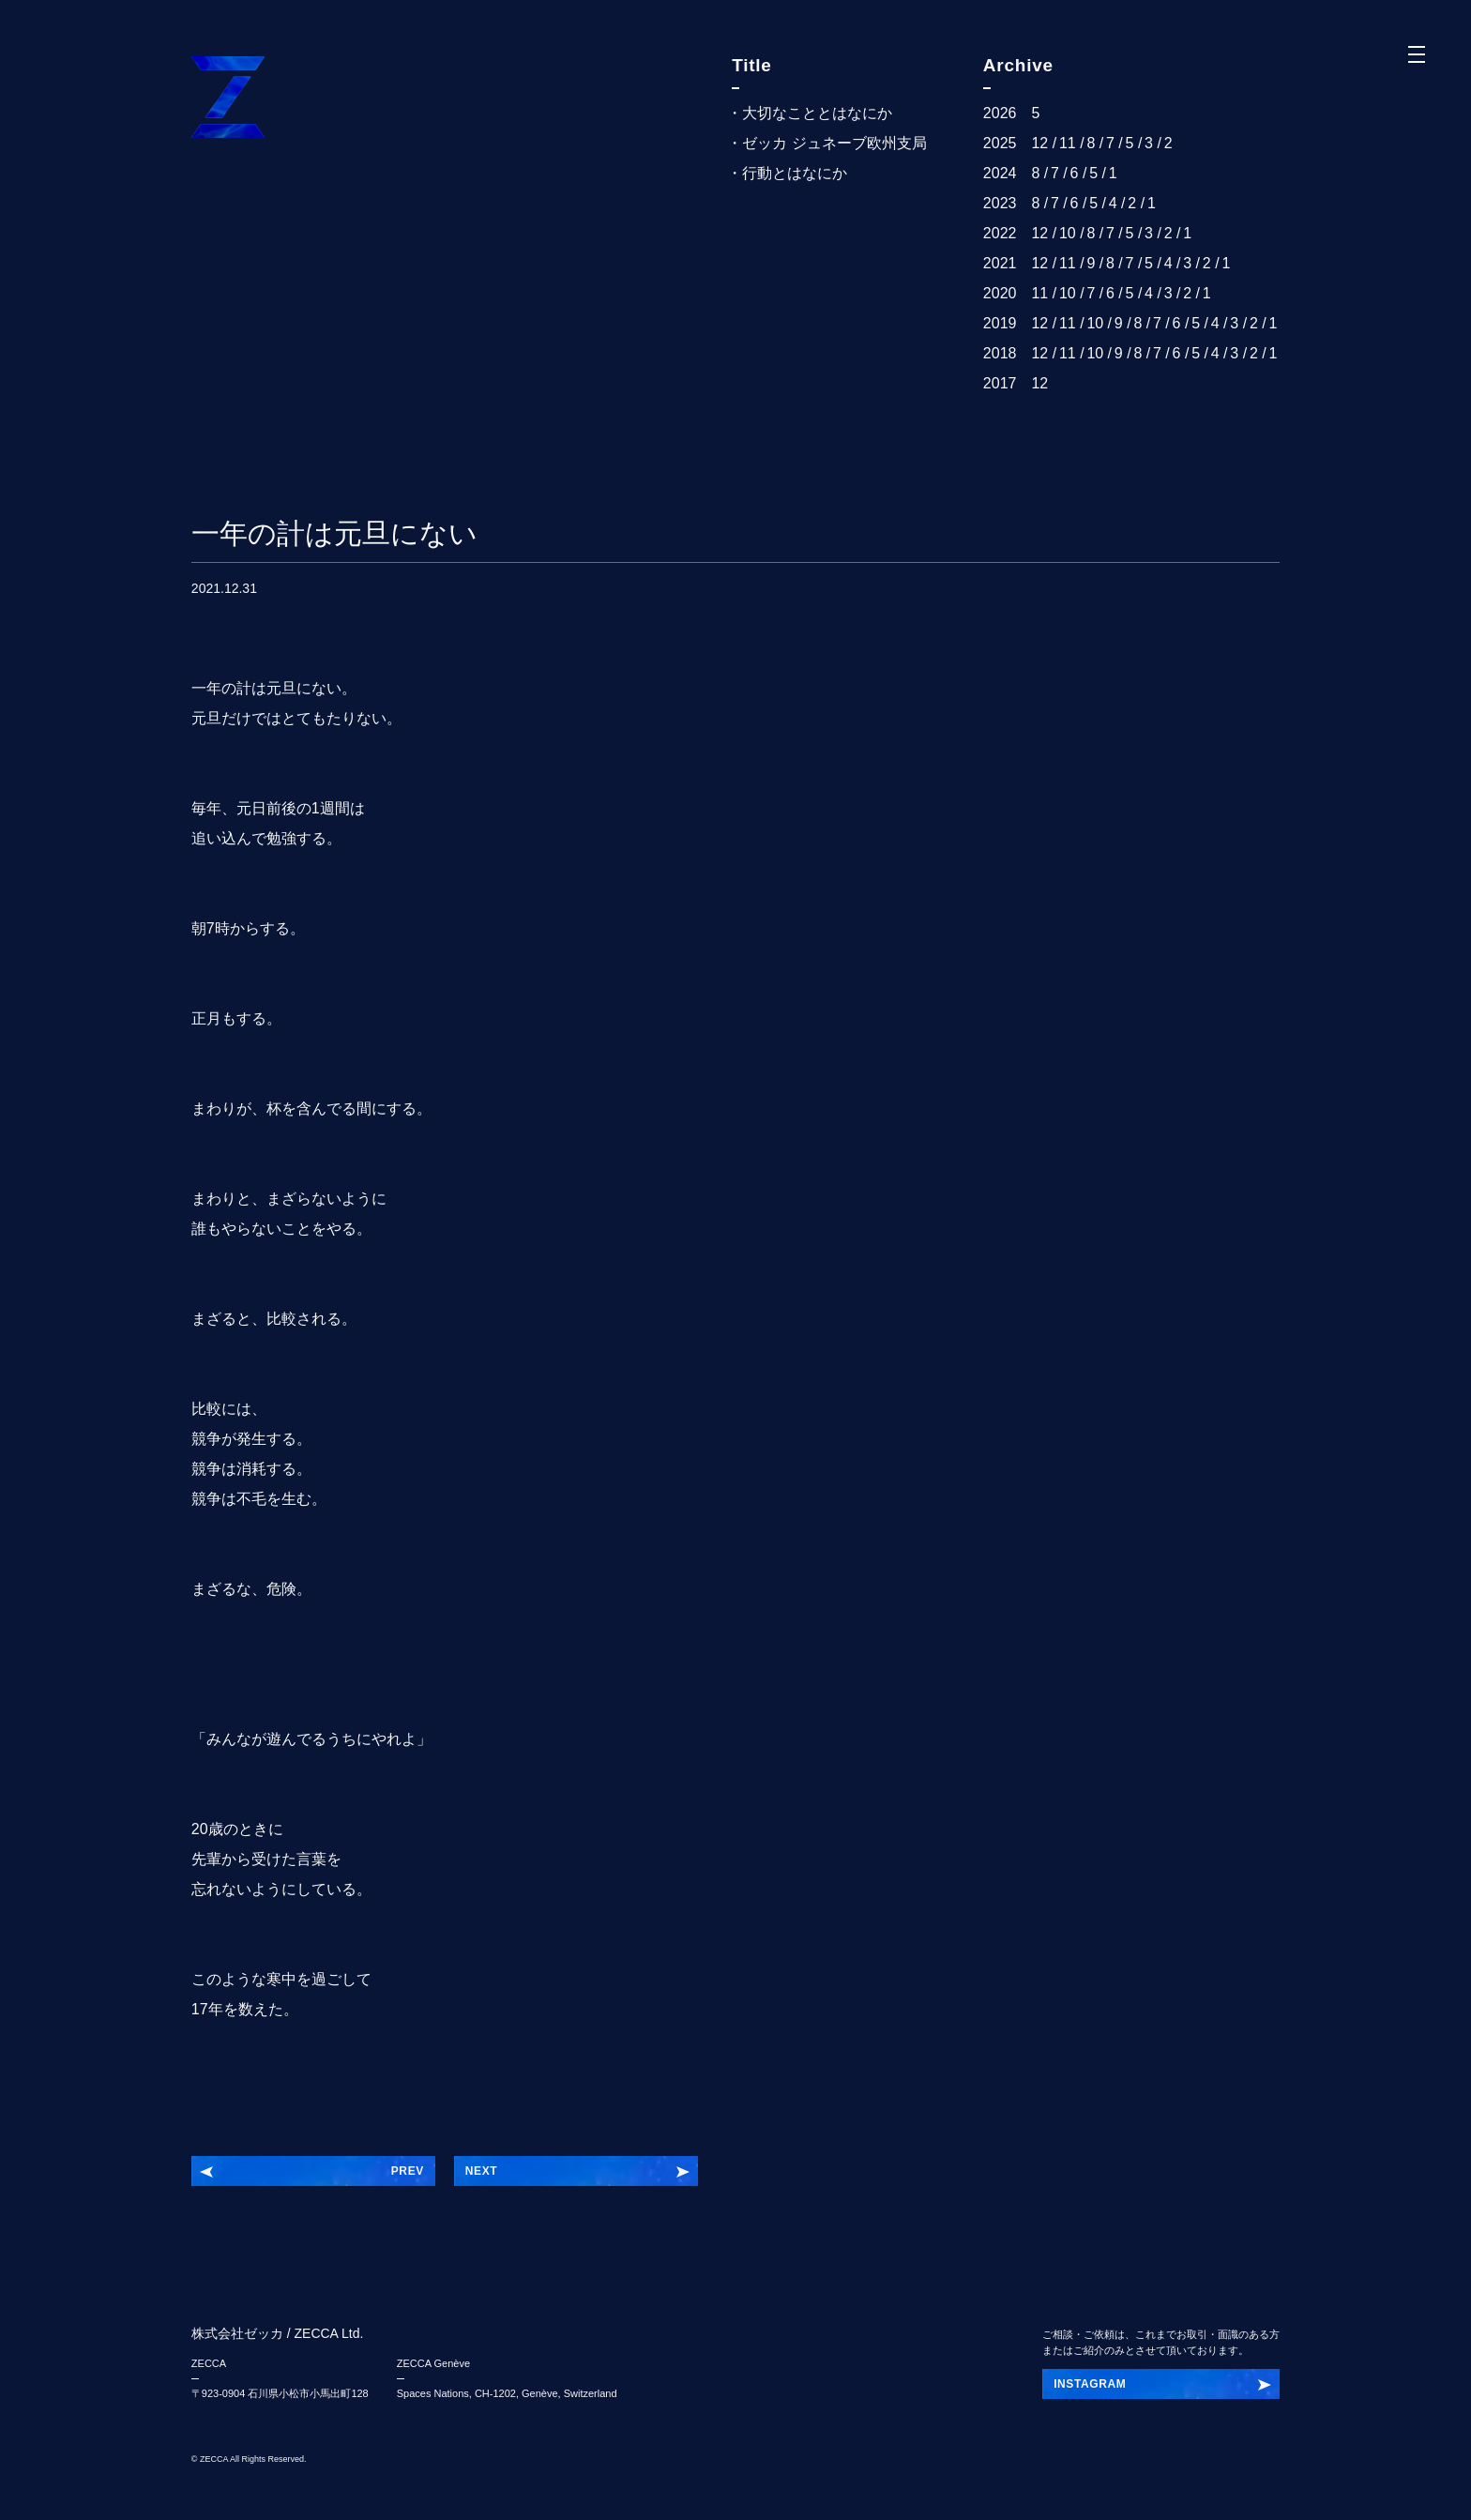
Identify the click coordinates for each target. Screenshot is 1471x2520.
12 (1039, 143)
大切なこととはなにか (817, 113)
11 (1067, 143)
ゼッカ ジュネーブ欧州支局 (834, 143)
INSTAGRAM (1090, 2384)
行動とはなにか (794, 173)
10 (1067, 233)
